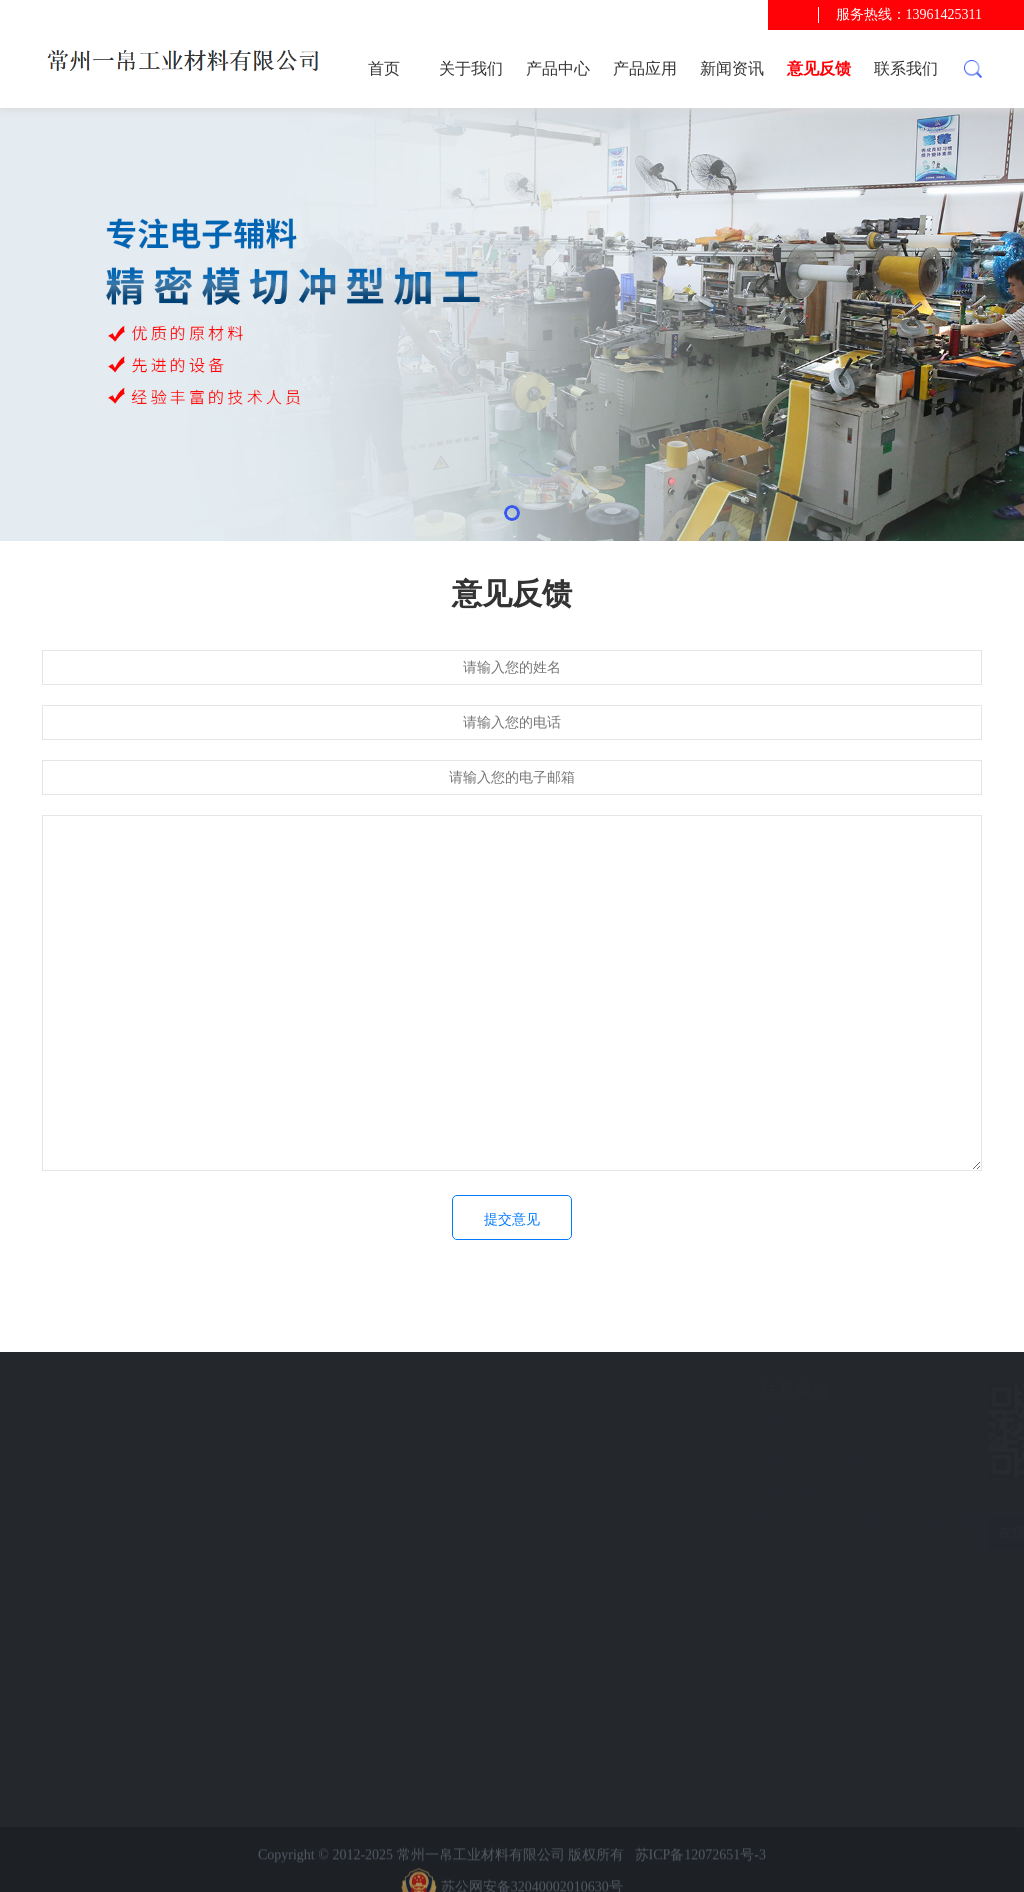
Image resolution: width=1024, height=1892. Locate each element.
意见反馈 (819, 68)
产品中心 (558, 68)
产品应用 (645, 68)
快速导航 (125, 1390)
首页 (384, 68)
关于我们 (471, 68)
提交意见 (512, 1219)
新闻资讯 (732, 68)
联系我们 (906, 68)
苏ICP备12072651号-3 (700, 1875)
